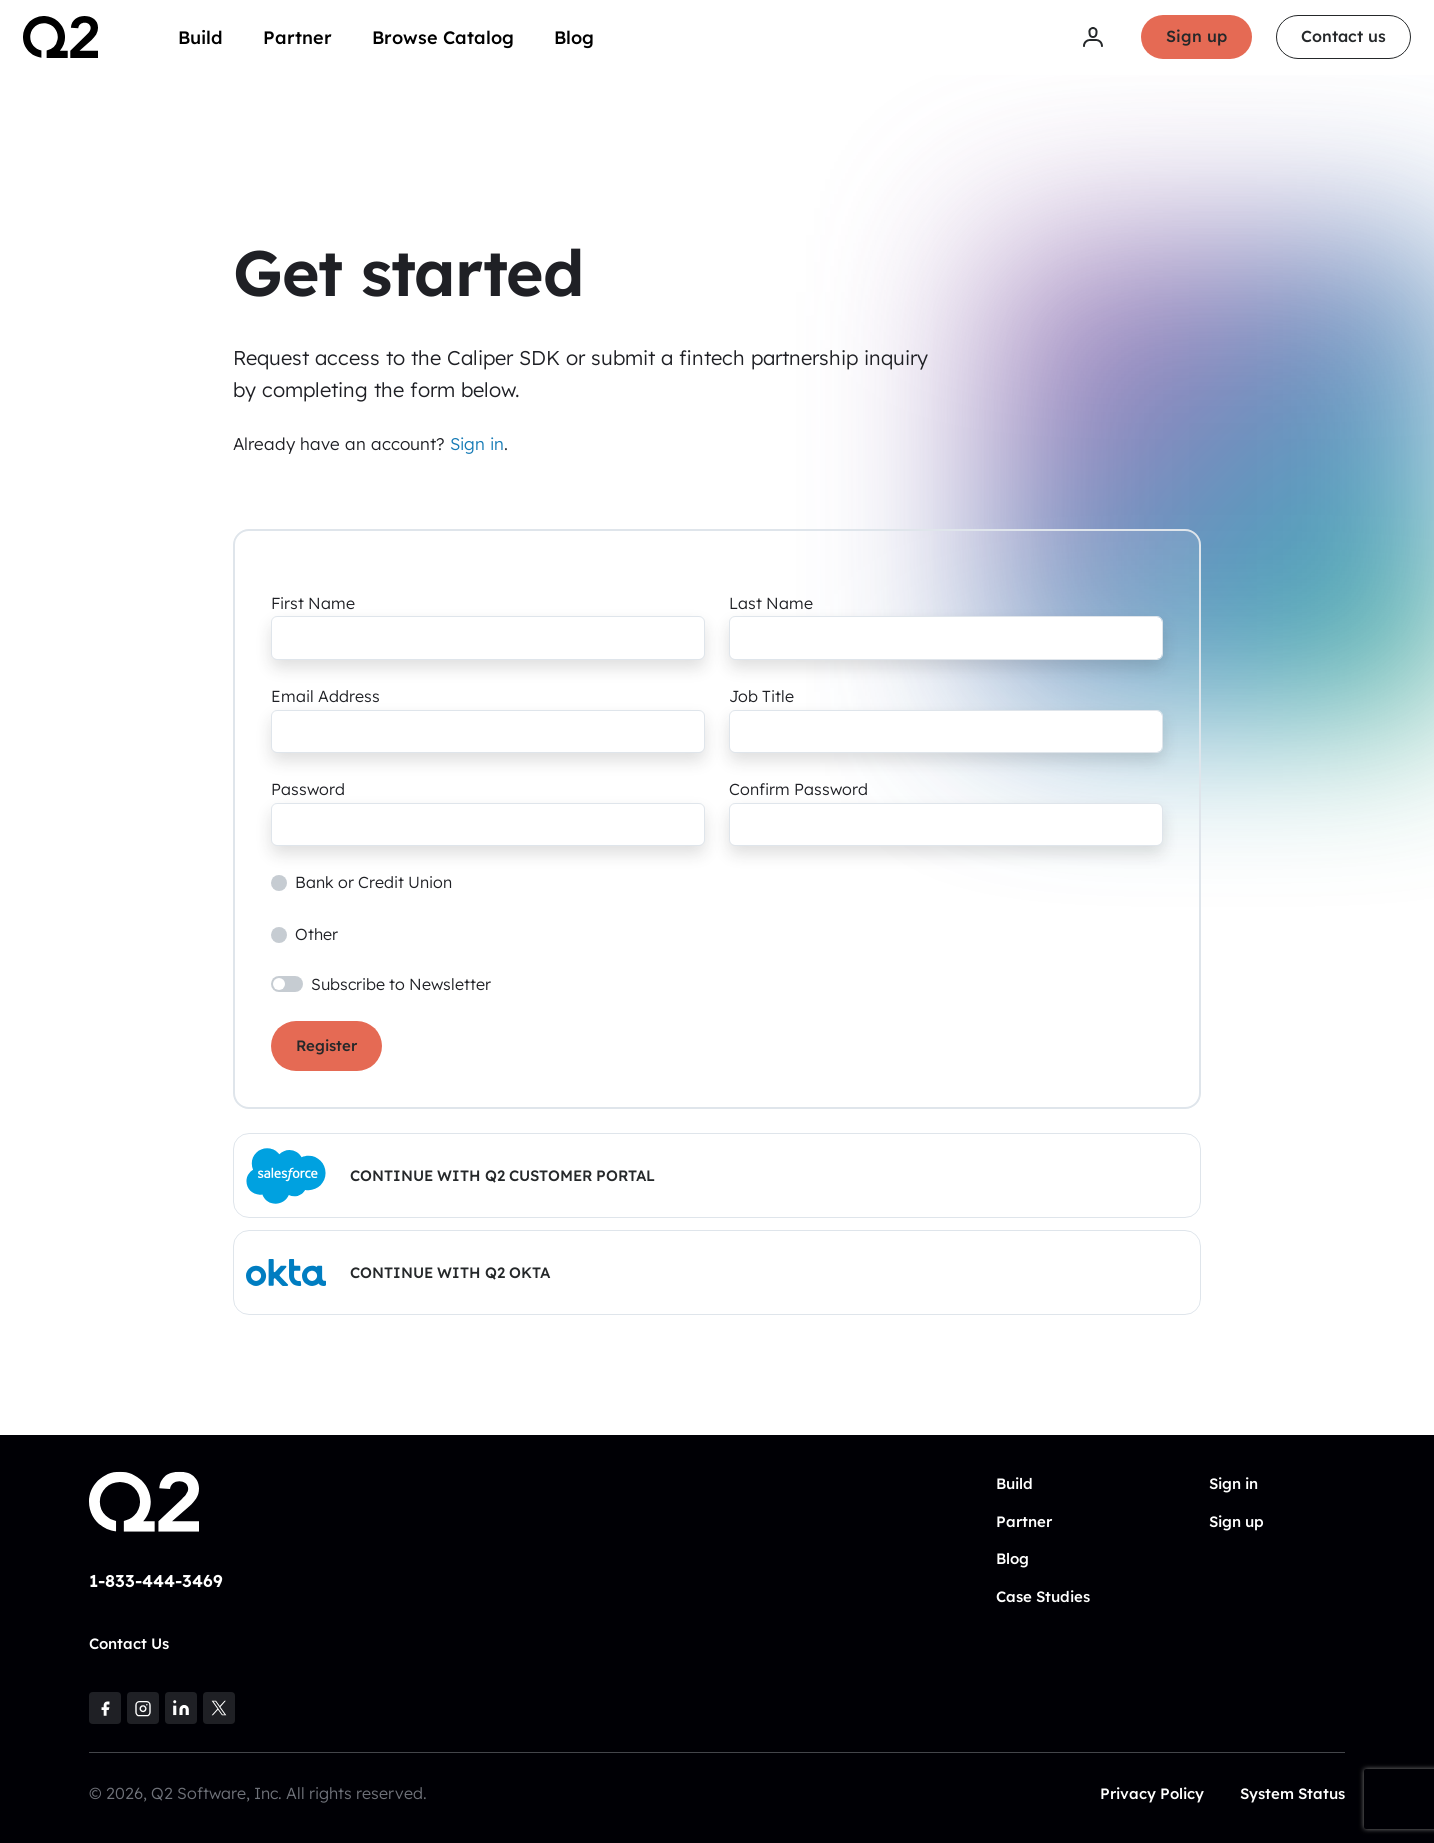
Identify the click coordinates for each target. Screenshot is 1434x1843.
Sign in (477, 443)
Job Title (761, 696)
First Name (313, 603)
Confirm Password (798, 789)
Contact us (1342, 38)
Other (316, 934)
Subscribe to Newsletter (401, 984)
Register (326, 1045)
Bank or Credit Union (373, 882)
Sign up (1195, 38)
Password (308, 789)
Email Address (325, 696)
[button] (717, 1175)
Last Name (771, 603)
